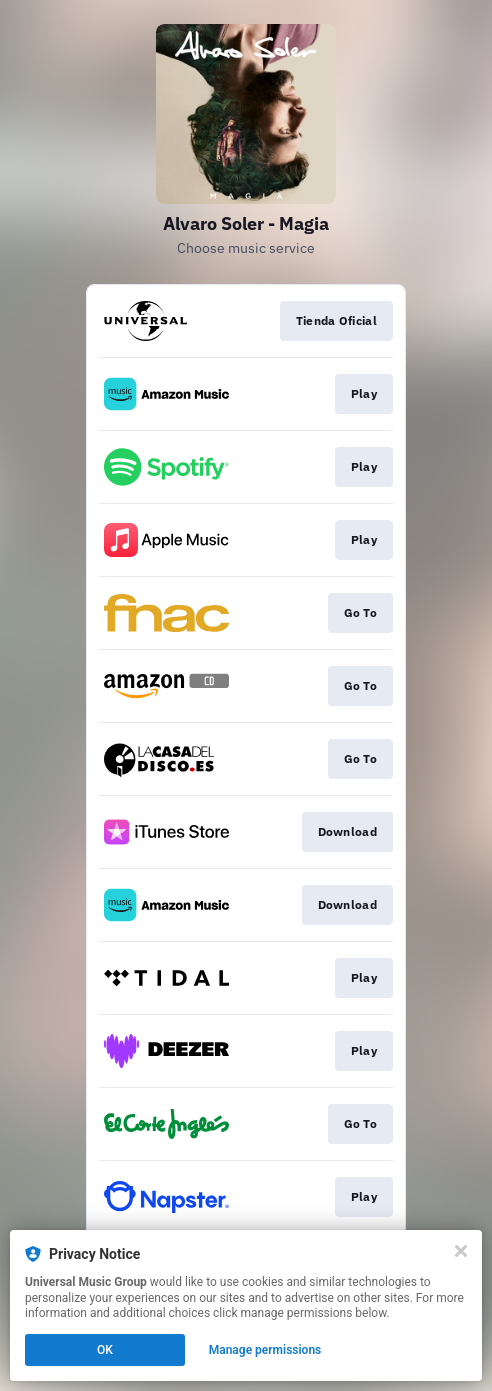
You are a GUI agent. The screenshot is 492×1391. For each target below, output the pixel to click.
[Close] (461, 1251)
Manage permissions (265, 1350)
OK (105, 1350)
